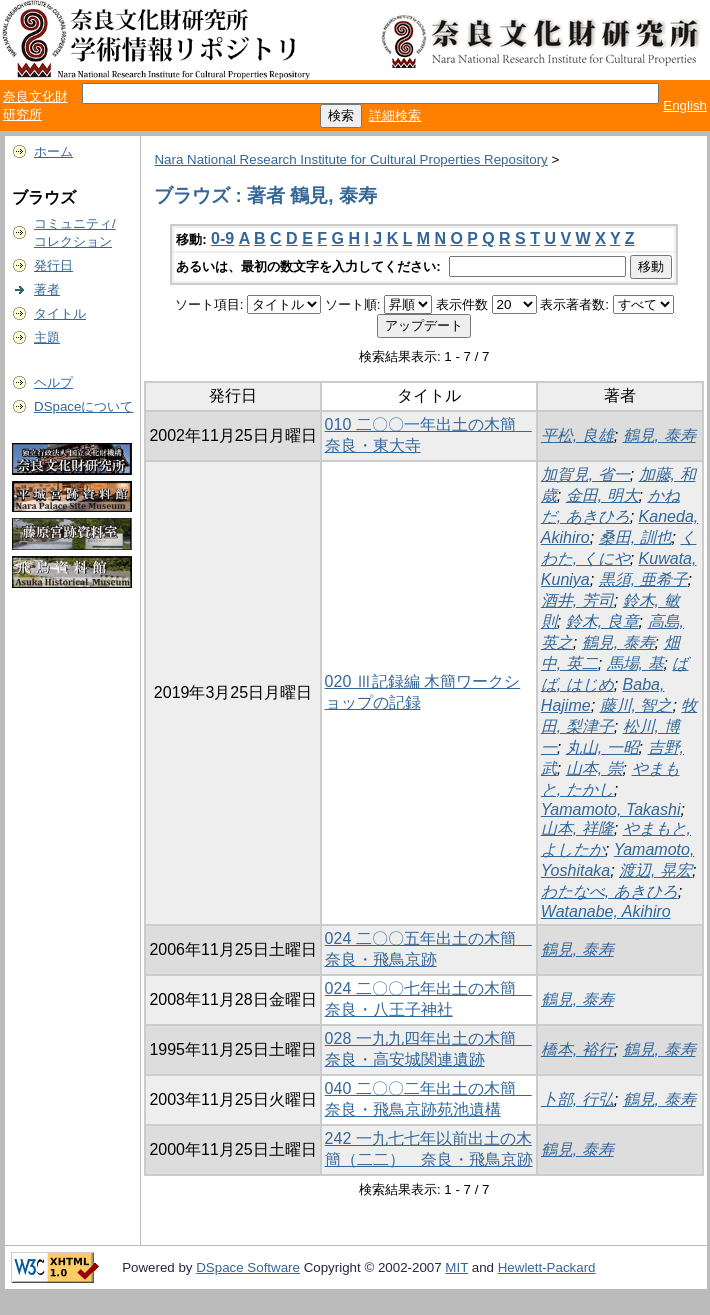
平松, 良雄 (577, 435)
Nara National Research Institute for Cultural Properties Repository (350, 159)
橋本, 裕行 (577, 1049)
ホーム (53, 151)
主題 (47, 337)
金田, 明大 (602, 495)
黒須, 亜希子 (643, 579)
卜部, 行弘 (577, 1099)
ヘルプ (53, 382)
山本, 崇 (594, 768)
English (685, 105)
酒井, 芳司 (577, 600)
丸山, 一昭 (602, 747)
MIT (456, 1267)
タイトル (60, 313)
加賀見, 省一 (585, 474)
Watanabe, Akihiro (606, 911)
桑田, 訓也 (635, 537)
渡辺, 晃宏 (655, 870)
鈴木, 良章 (602, 621)
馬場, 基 (635, 663)
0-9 (222, 238)
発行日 (53, 265)
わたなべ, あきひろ (609, 891)
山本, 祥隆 (577, 828)
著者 (47, 289)
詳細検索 (395, 115)
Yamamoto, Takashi (611, 809)
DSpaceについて (83, 406)
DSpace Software (248, 1267)
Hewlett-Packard (547, 1267)
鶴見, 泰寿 (659, 435)
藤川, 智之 (636, 705)
